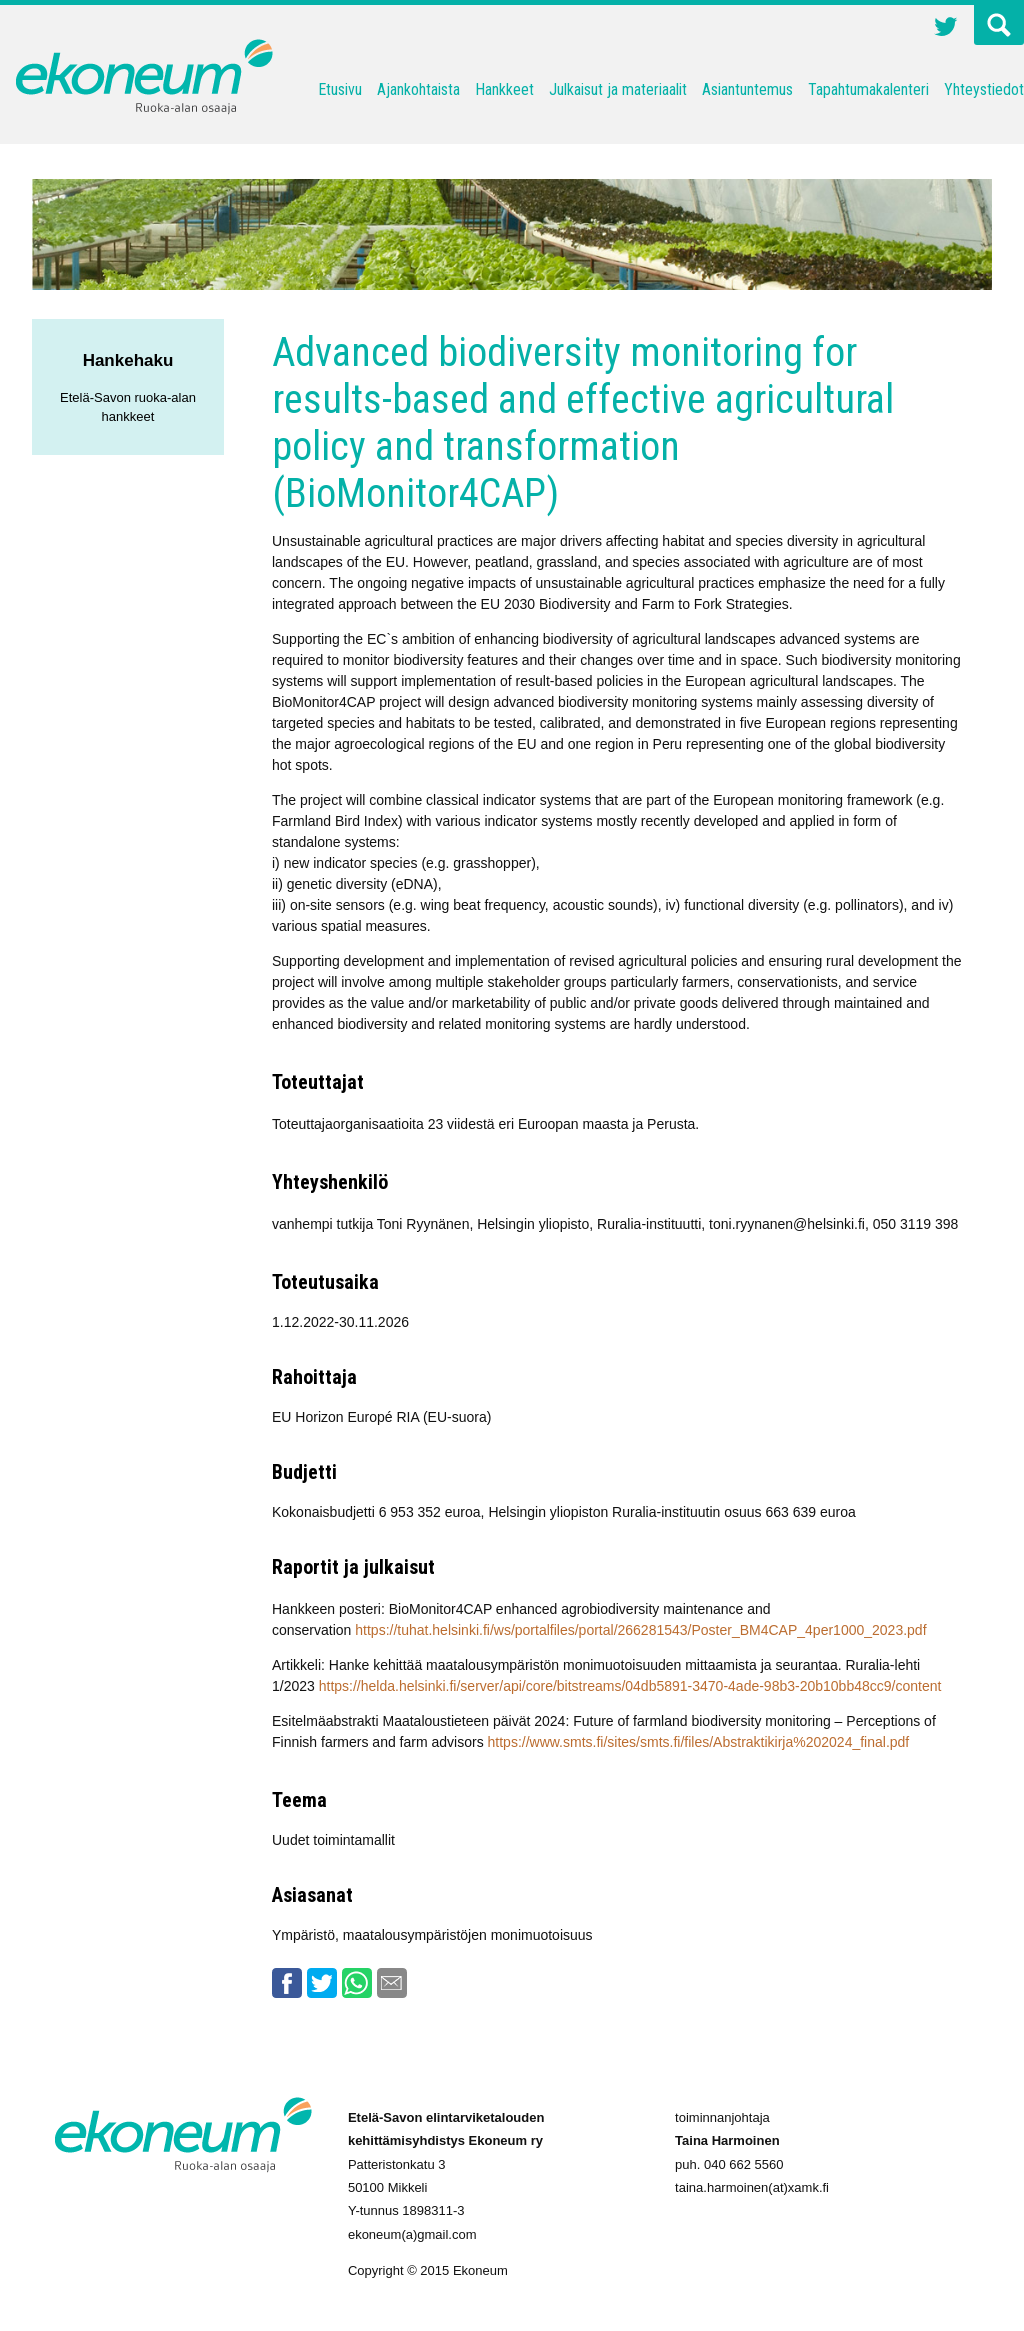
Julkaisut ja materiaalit (618, 89)
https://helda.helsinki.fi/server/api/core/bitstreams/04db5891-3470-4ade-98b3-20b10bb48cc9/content (630, 1686)
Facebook (287, 1983)
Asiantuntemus (747, 89)
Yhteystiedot (984, 89)
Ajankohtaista (418, 89)
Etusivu (340, 89)
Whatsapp (357, 1983)
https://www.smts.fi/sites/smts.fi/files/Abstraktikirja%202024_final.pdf (699, 1742)
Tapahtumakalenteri (868, 89)
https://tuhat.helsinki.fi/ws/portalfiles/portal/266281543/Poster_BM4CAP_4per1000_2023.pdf (640, 1630)
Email (392, 1983)
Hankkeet (504, 89)
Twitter (946, 29)
